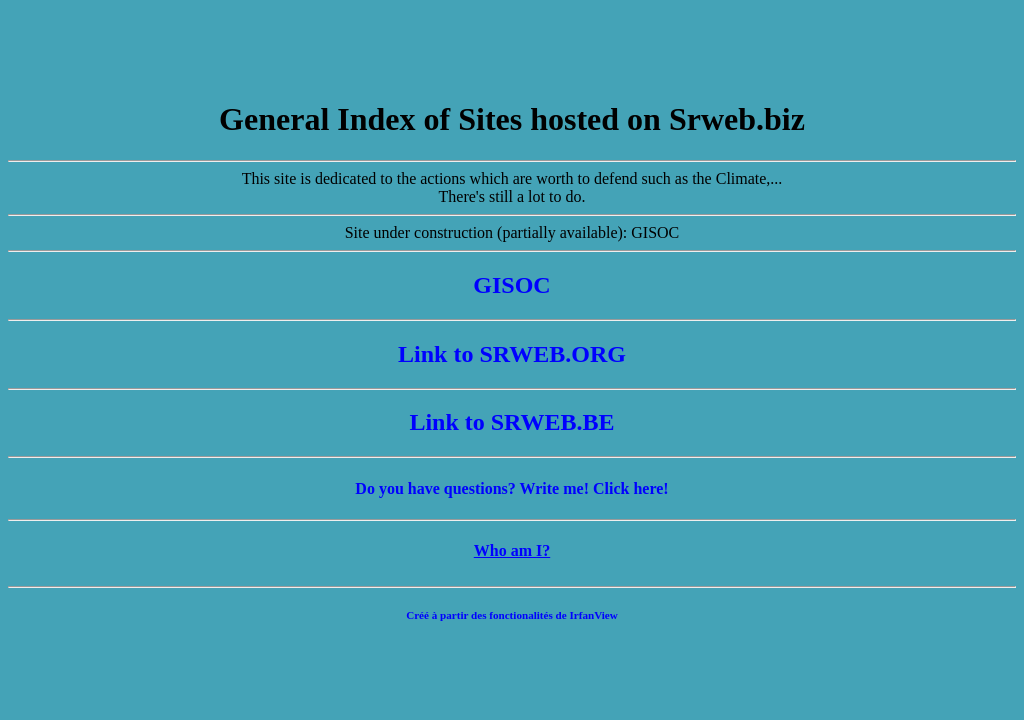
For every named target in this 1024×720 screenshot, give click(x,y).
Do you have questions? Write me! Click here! (511, 488)
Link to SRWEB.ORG (512, 354)
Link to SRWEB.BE (511, 422)
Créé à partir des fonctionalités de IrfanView (512, 615)
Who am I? (512, 550)
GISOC (511, 285)
